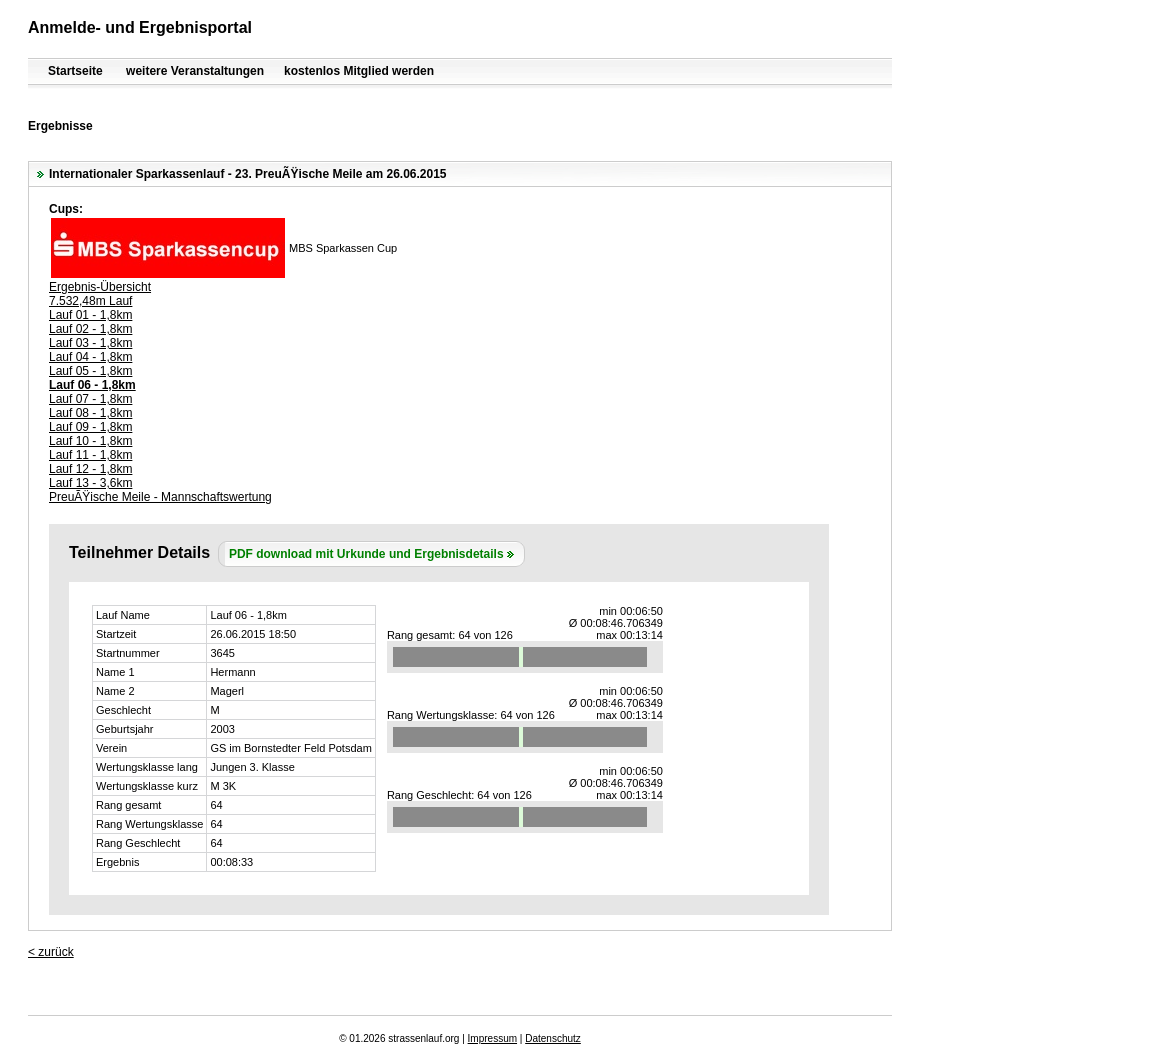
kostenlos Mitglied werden (359, 71)
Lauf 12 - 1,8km (90, 469)
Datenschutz (553, 1038)
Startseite (75, 71)
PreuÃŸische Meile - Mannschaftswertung (160, 497)
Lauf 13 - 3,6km (90, 483)
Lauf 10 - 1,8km (90, 441)
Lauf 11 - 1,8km (90, 455)
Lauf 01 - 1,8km (90, 315)
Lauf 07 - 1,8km (90, 399)
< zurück (51, 952)
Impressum (492, 1038)
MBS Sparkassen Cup (343, 248)
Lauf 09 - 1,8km (90, 427)
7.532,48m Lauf (90, 301)
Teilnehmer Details (139, 552)
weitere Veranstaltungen (195, 71)
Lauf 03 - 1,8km (90, 343)
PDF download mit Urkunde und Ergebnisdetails (366, 554)
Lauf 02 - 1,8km (90, 329)
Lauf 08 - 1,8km (90, 413)
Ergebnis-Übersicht (100, 287)
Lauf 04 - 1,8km (90, 357)
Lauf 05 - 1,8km (90, 371)
